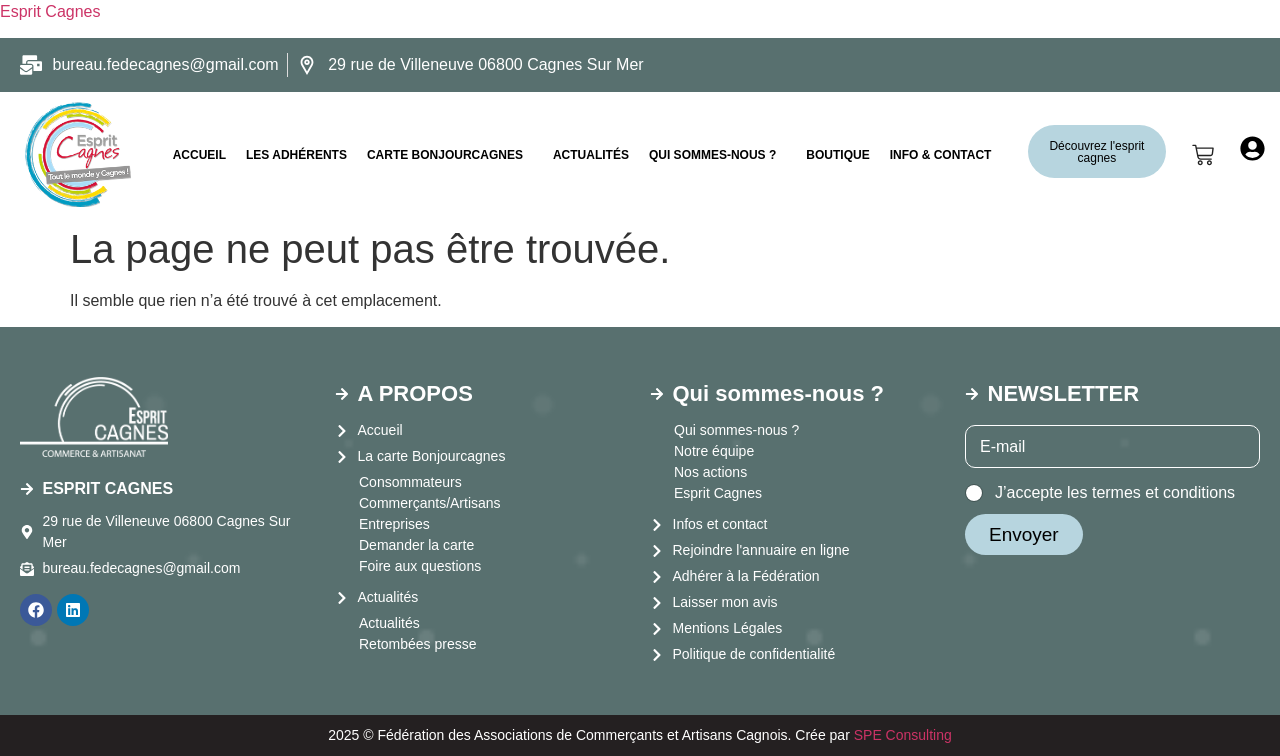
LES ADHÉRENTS (296, 155)
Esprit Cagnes (50, 11)
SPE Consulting (903, 735)
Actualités (591, 155)
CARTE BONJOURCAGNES (445, 155)
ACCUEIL (199, 155)
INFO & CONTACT (941, 155)
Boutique (837, 155)
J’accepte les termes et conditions (1115, 492)
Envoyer (1024, 534)
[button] (450, 155)
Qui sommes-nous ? (712, 155)
